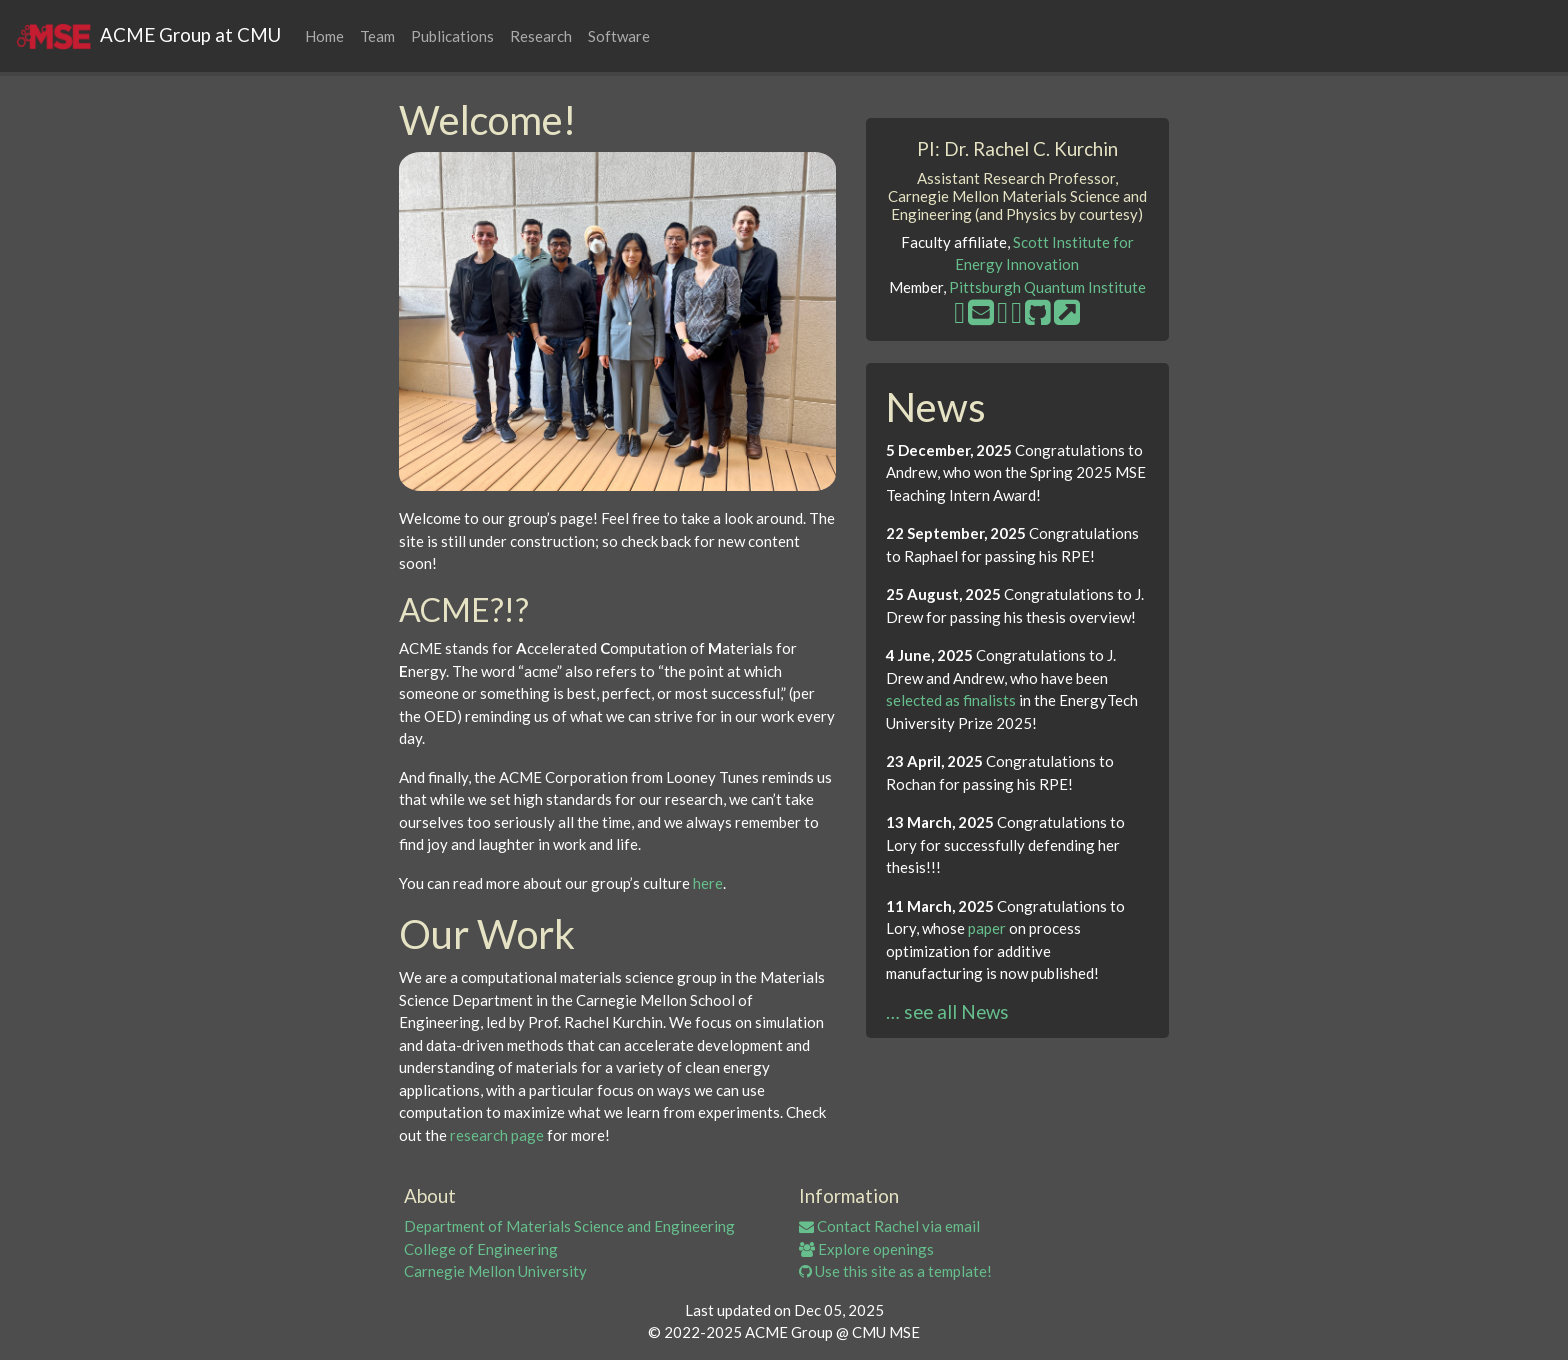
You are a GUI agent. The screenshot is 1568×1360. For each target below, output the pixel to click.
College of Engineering (481, 1249)
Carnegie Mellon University (495, 1271)
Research (541, 36)
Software (619, 36)
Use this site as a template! (895, 1271)
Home (324, 36)
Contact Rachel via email (889, 1226)
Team (377, 36)
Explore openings (866, 1249)
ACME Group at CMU (148, 36)
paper (987, 928)
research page (497, 1135)
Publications (452, 36)
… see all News (947, 1011)
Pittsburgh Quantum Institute (1047, 287)
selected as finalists (951, 700)
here (708, 883)
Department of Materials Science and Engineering (569, 1226)
